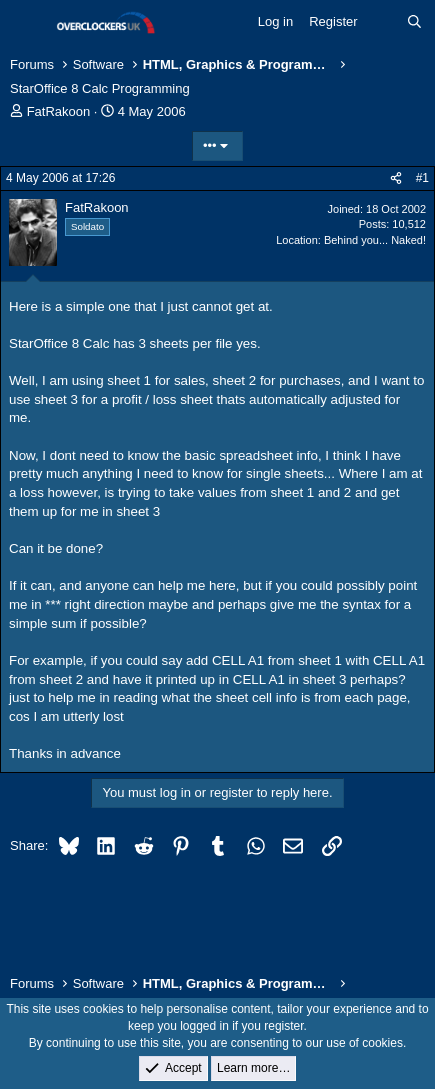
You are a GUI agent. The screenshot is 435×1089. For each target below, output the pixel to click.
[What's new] (382, 22)
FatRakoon (59, 111)
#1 (422, 178)
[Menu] (27, 23)
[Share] (396, 178)
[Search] (414, 22)
